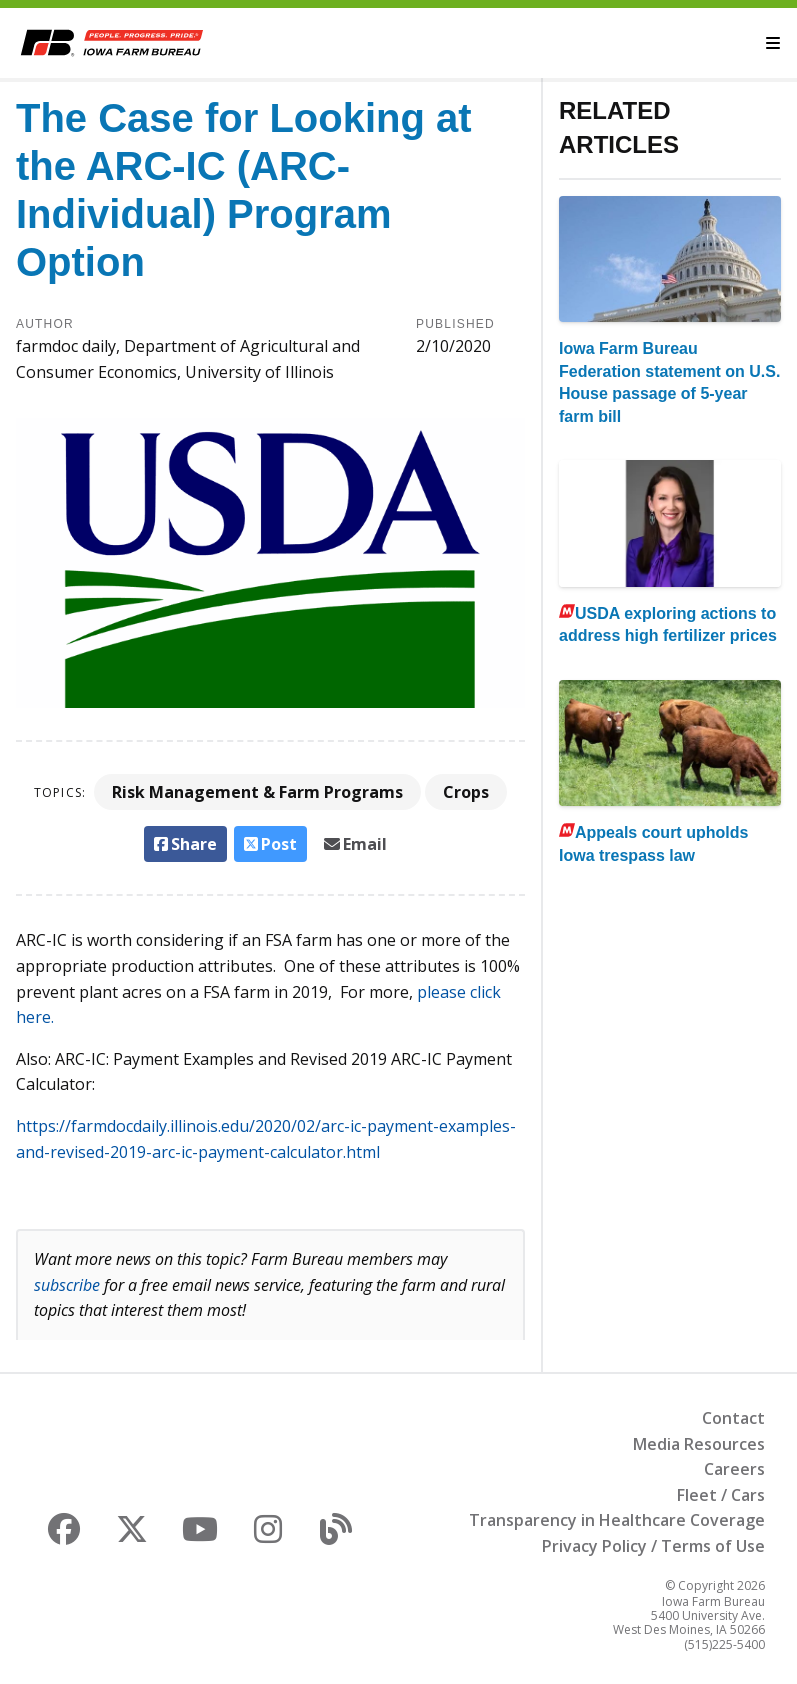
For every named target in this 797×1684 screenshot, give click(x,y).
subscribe (67, 1285)
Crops (466, 792)
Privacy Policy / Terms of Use (653, 1546)
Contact (733, 1418)
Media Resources (699, 1444)
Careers (734, 1469)
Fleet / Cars (721, 1495)
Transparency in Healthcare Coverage (617, 1520)
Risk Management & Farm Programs (257, 792)
